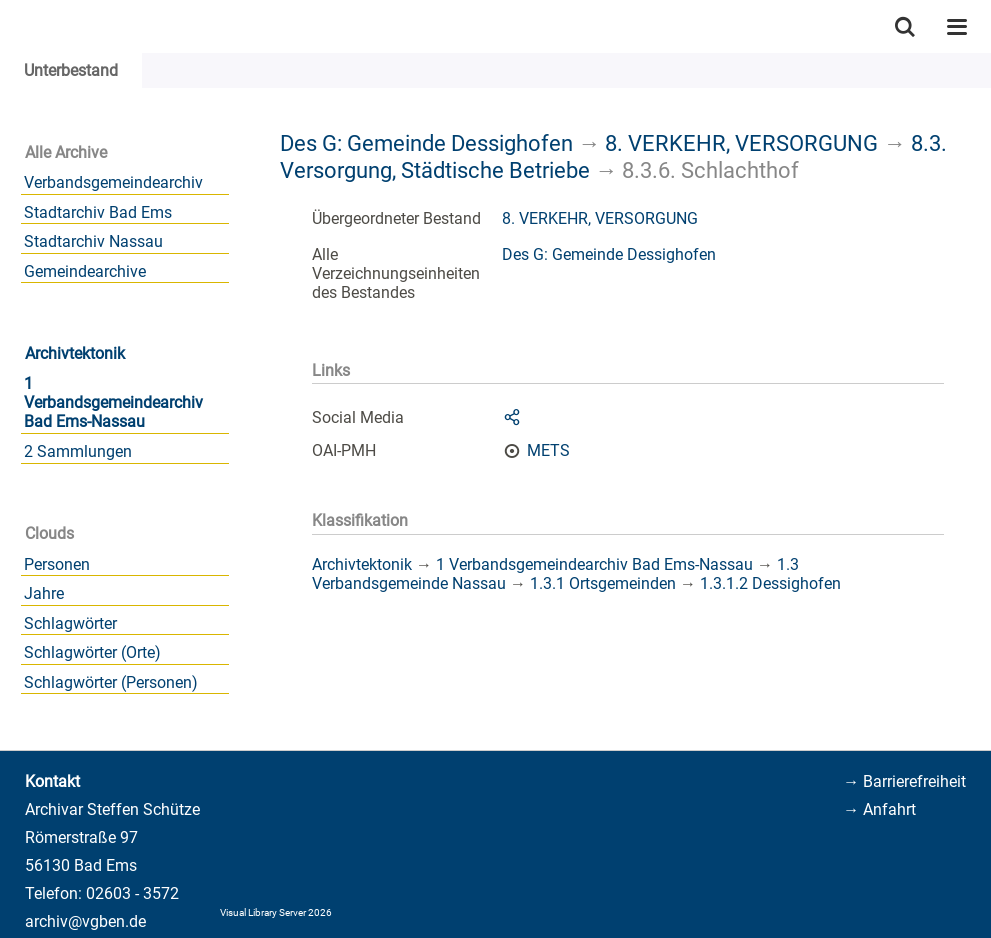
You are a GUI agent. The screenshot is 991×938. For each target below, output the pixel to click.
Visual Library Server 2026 (276, 912)
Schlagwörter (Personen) (111, 682)
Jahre (44, 593)
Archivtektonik (75, 353)
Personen (57, 564)
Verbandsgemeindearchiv (113, 182)
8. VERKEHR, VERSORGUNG (741, 143)
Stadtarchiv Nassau (93, 241)
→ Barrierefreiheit (904, 781)
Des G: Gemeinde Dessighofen (426, 143)
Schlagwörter (70, 623)
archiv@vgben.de (85, 921)
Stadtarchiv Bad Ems (98, 212)
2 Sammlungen (78, 451)
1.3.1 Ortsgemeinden (603, 583)
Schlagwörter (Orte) (92, 652)
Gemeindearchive (85, 271)
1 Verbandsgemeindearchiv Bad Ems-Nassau (113, 402)
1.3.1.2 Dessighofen (770, 583)
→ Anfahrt (879, 809)
